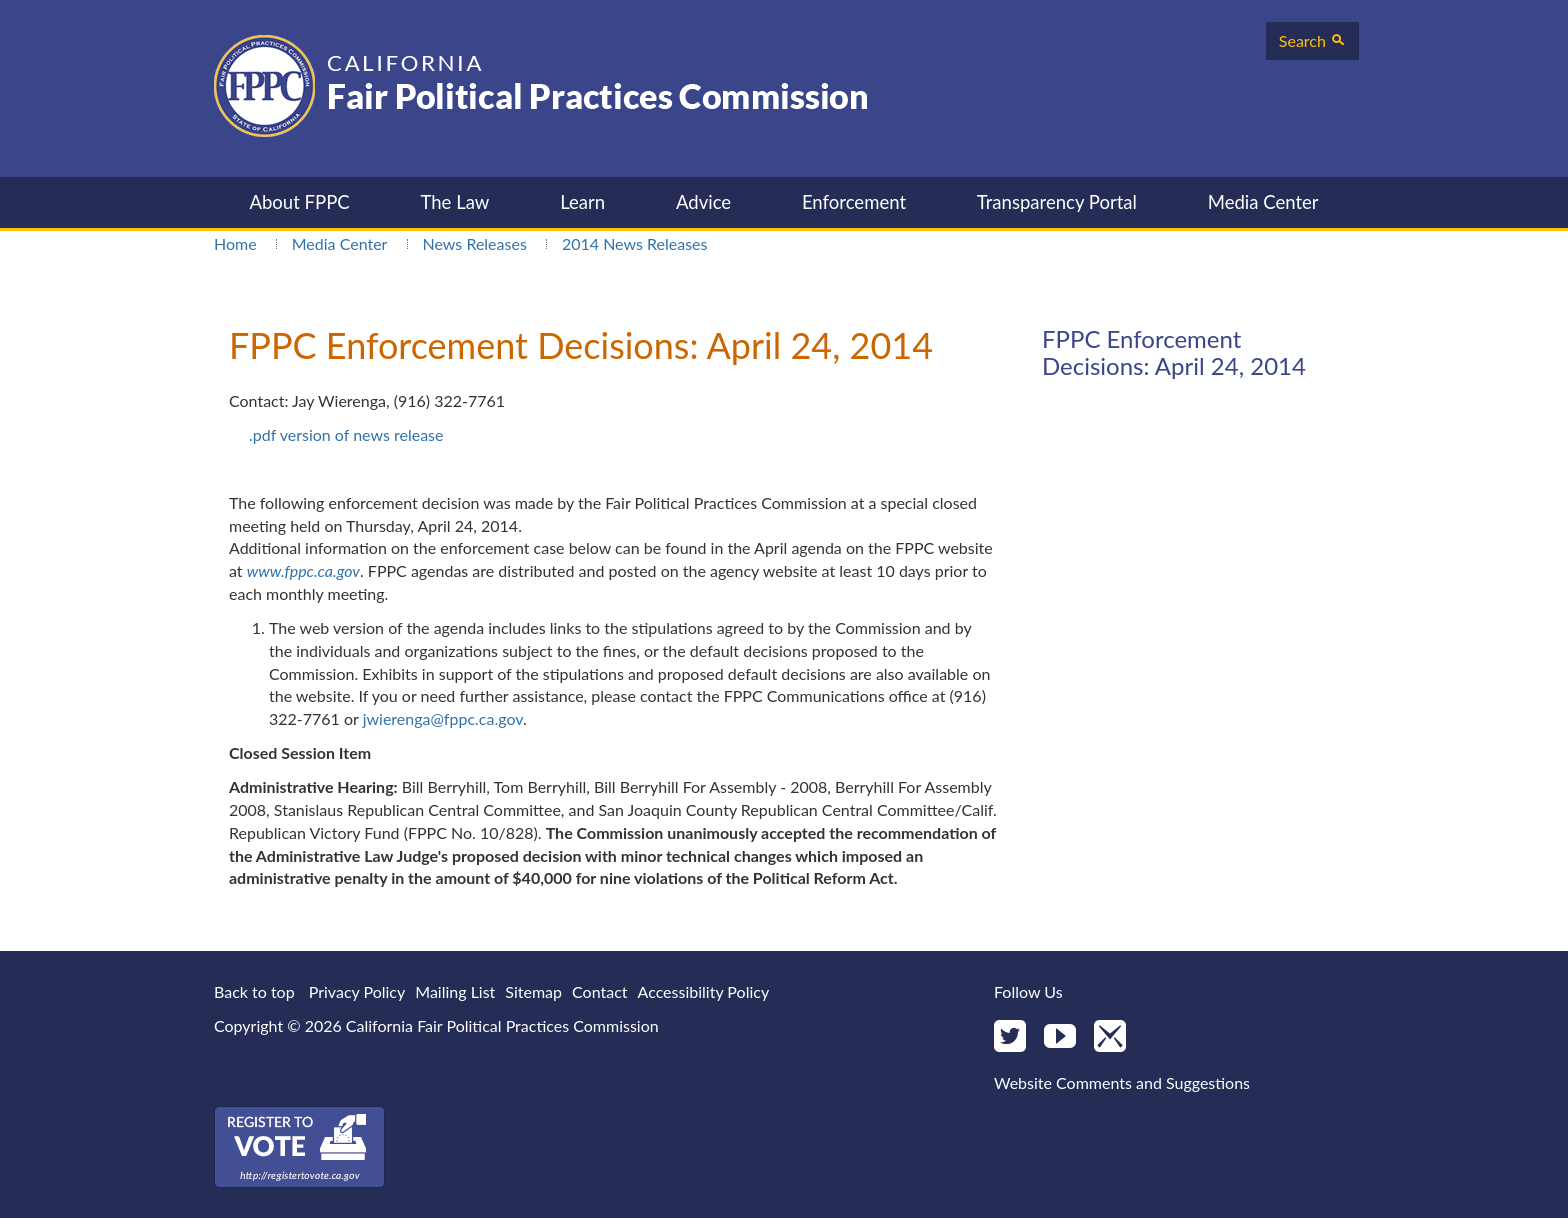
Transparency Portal (1057, 202)
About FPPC (299, 202)
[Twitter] (1010, 1037)
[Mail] (1110, 1037)
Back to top (254, 991)
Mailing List (455, 991)
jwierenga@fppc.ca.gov (443, 718)
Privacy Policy (357, 991)
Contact (599, 991)
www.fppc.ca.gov (303, 570)
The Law (454, 202)
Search (1312, 40)
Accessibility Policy (704, 991)
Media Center (1263, 202)
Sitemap (533, 991)
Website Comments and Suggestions (1122, 1082)
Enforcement (854, 202)
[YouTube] (1060, 1037)
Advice (703, 202)
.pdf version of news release (346, 434)
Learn (582, 202)
